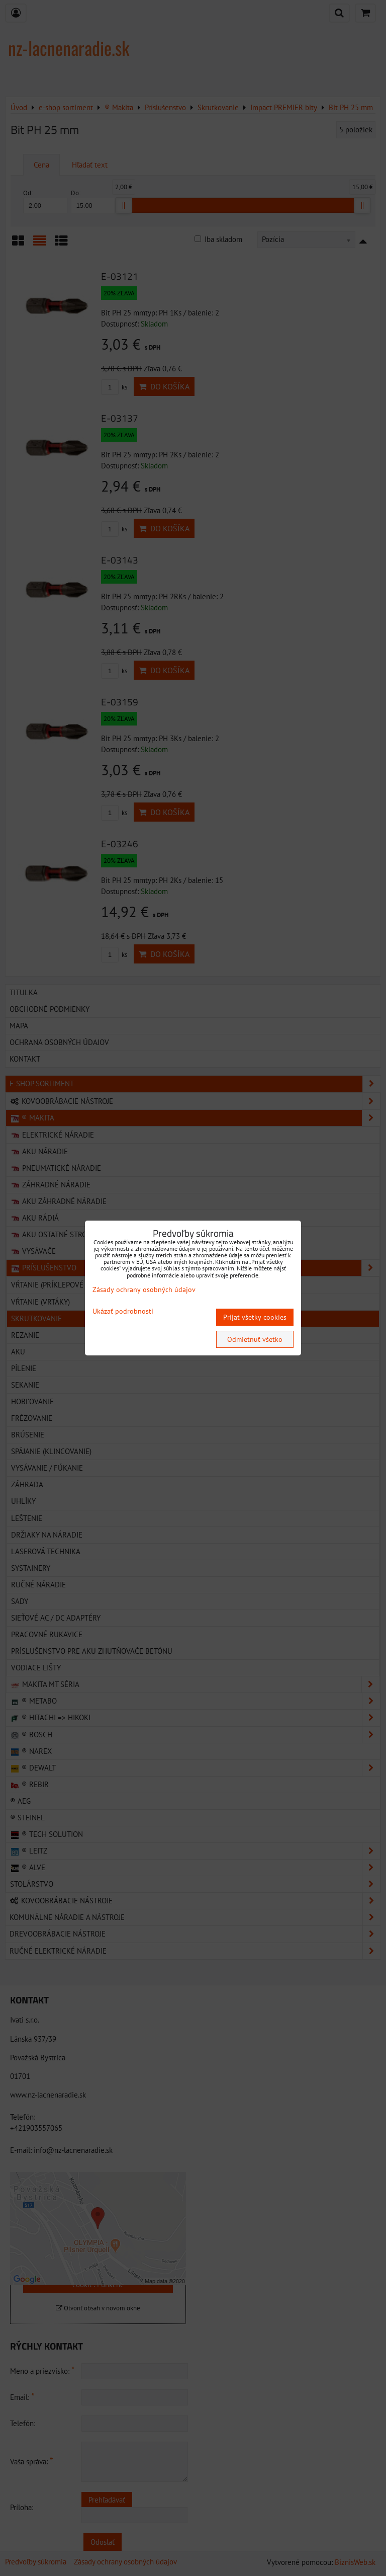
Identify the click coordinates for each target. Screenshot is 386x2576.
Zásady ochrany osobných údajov (144, 1289)
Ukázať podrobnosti (122, 1311)
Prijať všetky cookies (254, 1317)
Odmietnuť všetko (254, 1339)
